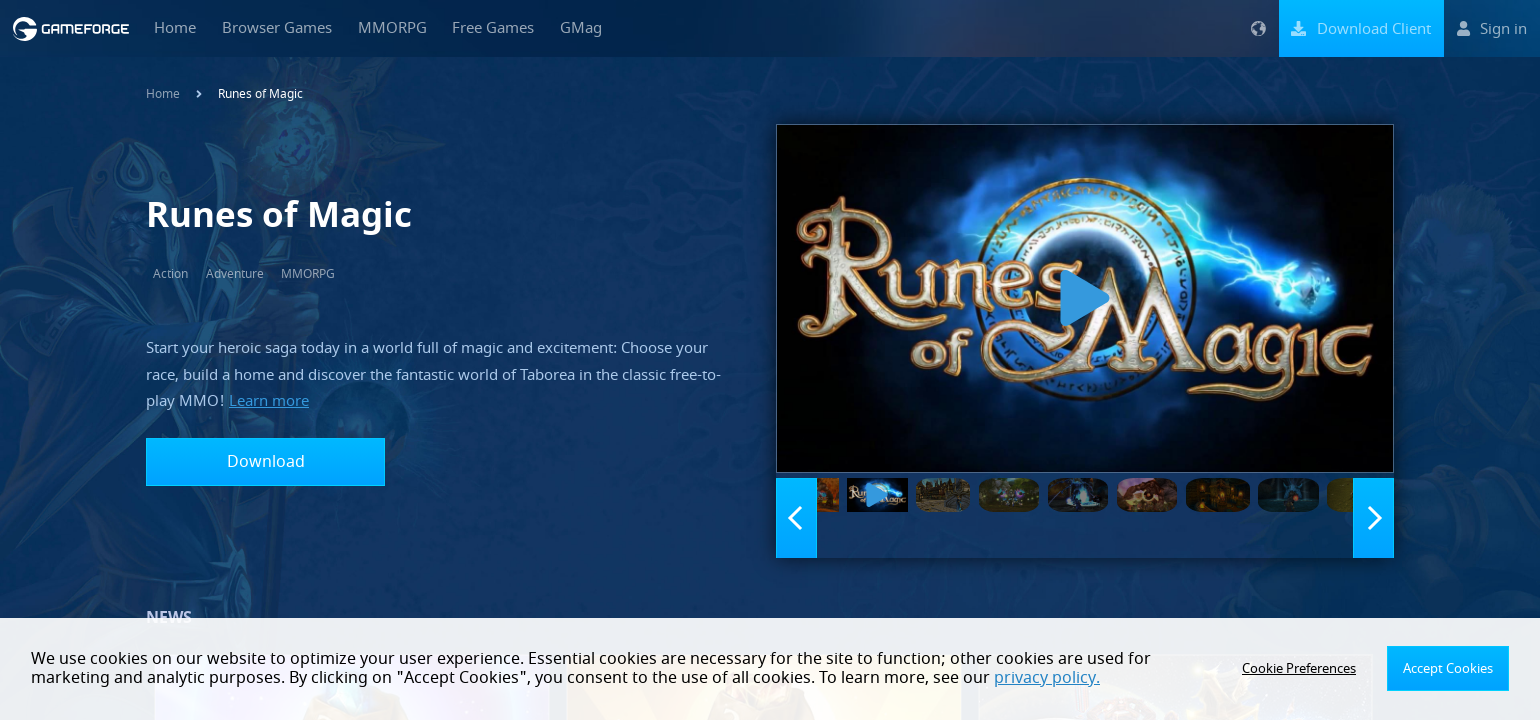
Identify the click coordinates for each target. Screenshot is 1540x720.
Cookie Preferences (1306, 669)
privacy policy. (964, 678)
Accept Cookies (1450, 669)
